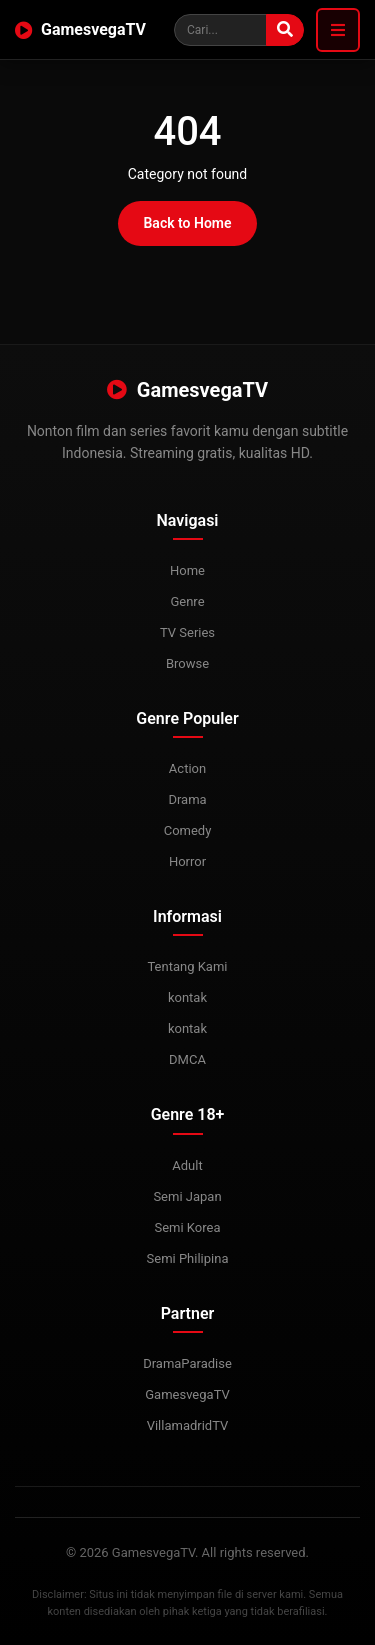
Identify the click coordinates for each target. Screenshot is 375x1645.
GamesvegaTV (80, 29)
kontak (187, 997)
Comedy (188, 830)
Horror (187, 861)
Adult (187, 1165)
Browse (187, 663)
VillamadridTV (188, 1425)
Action (187, 768)
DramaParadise (187, 1363)
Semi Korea (187, 1227)
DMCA (187, 1059)
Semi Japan (187, 1196)
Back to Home (187, 223)
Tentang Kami (187, 966)
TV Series (187, 632)
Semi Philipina (188, 1258)
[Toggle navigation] (338, 30)
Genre (187, 601)
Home (187, 570)
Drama (187, 799)
